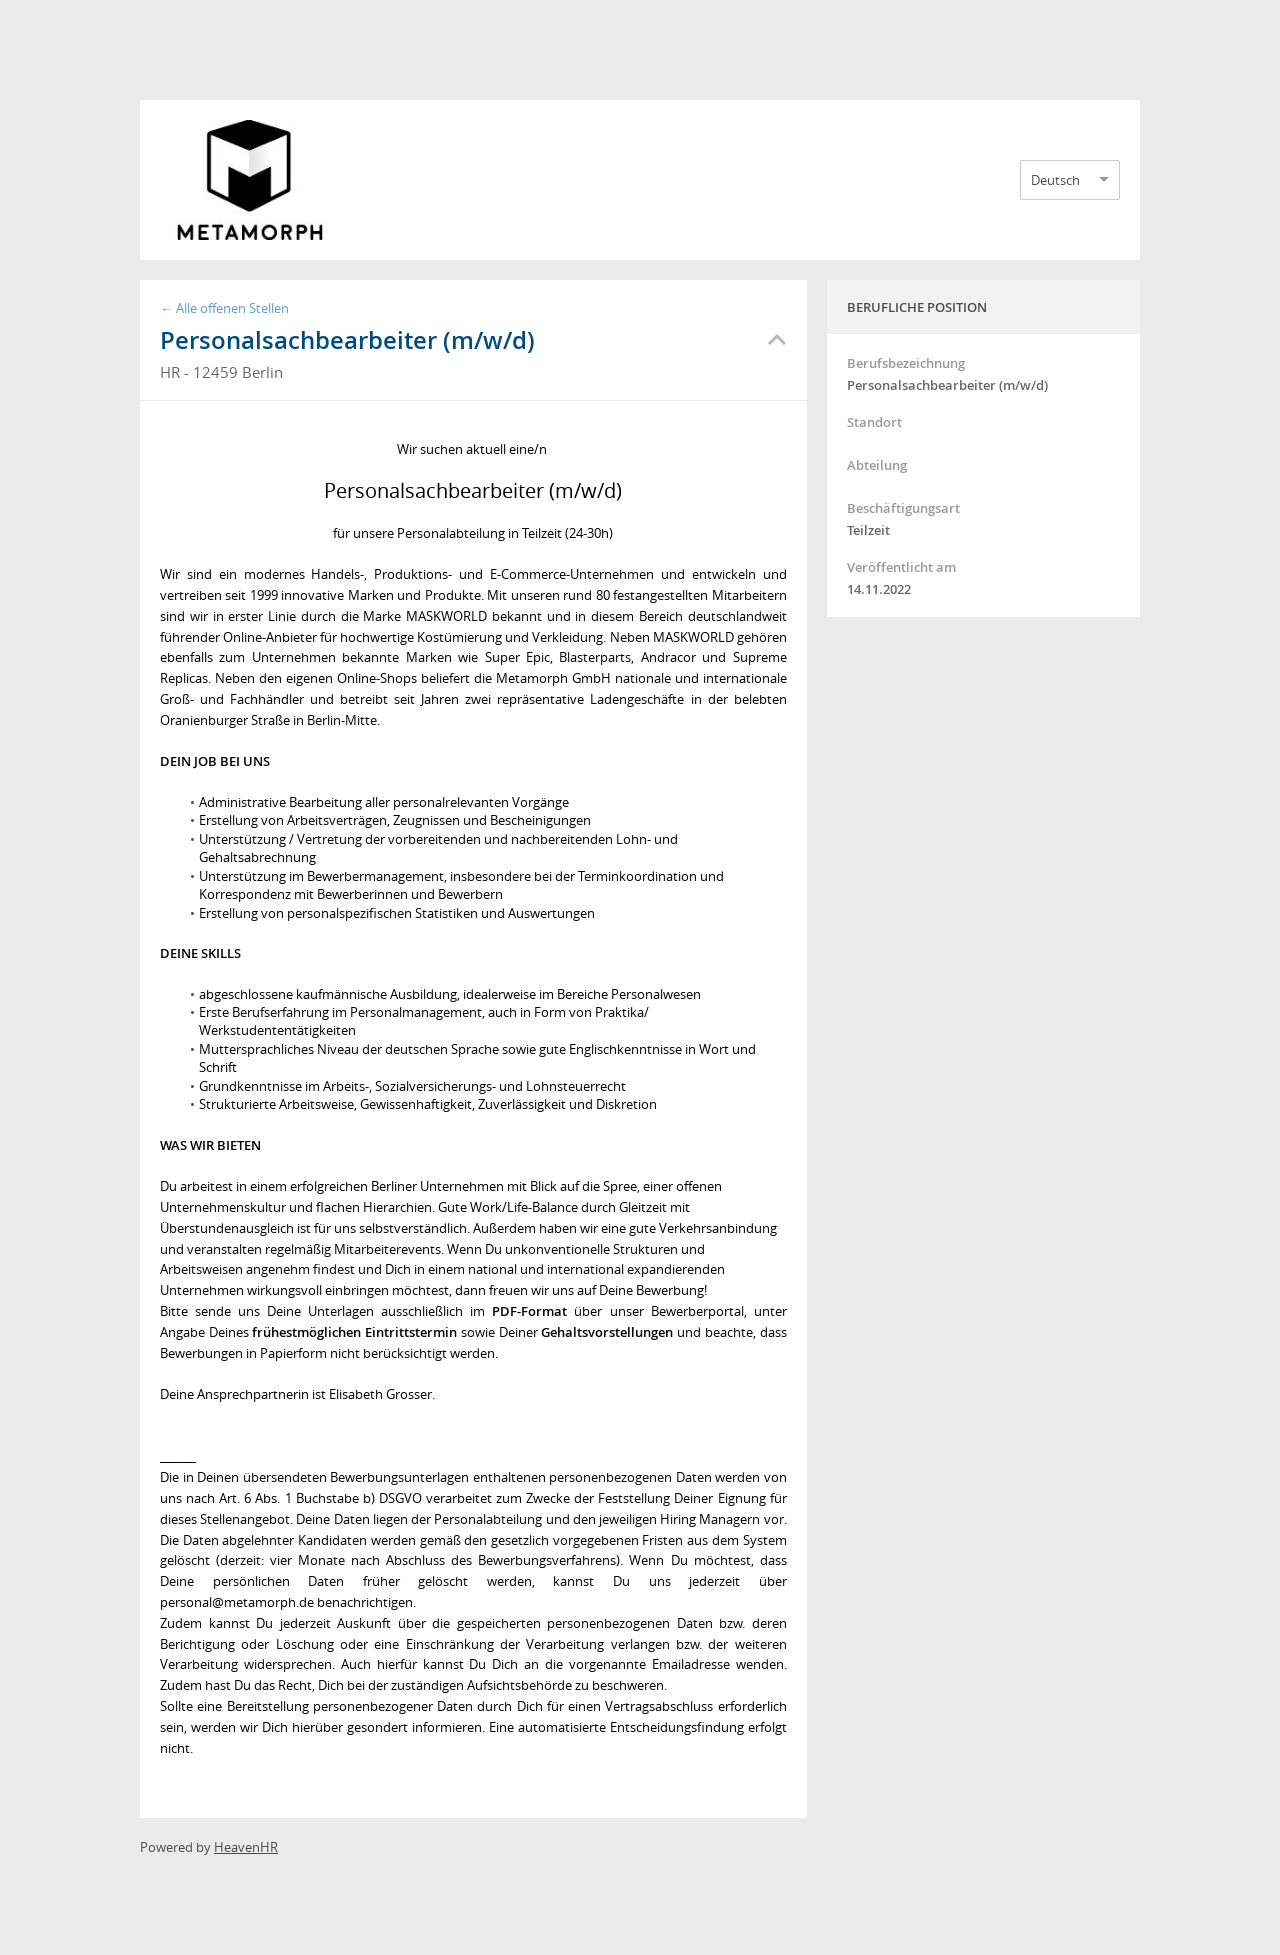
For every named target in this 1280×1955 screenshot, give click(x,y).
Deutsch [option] (1055, 180)
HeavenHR (246, 1847)
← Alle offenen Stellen (224, 308)
